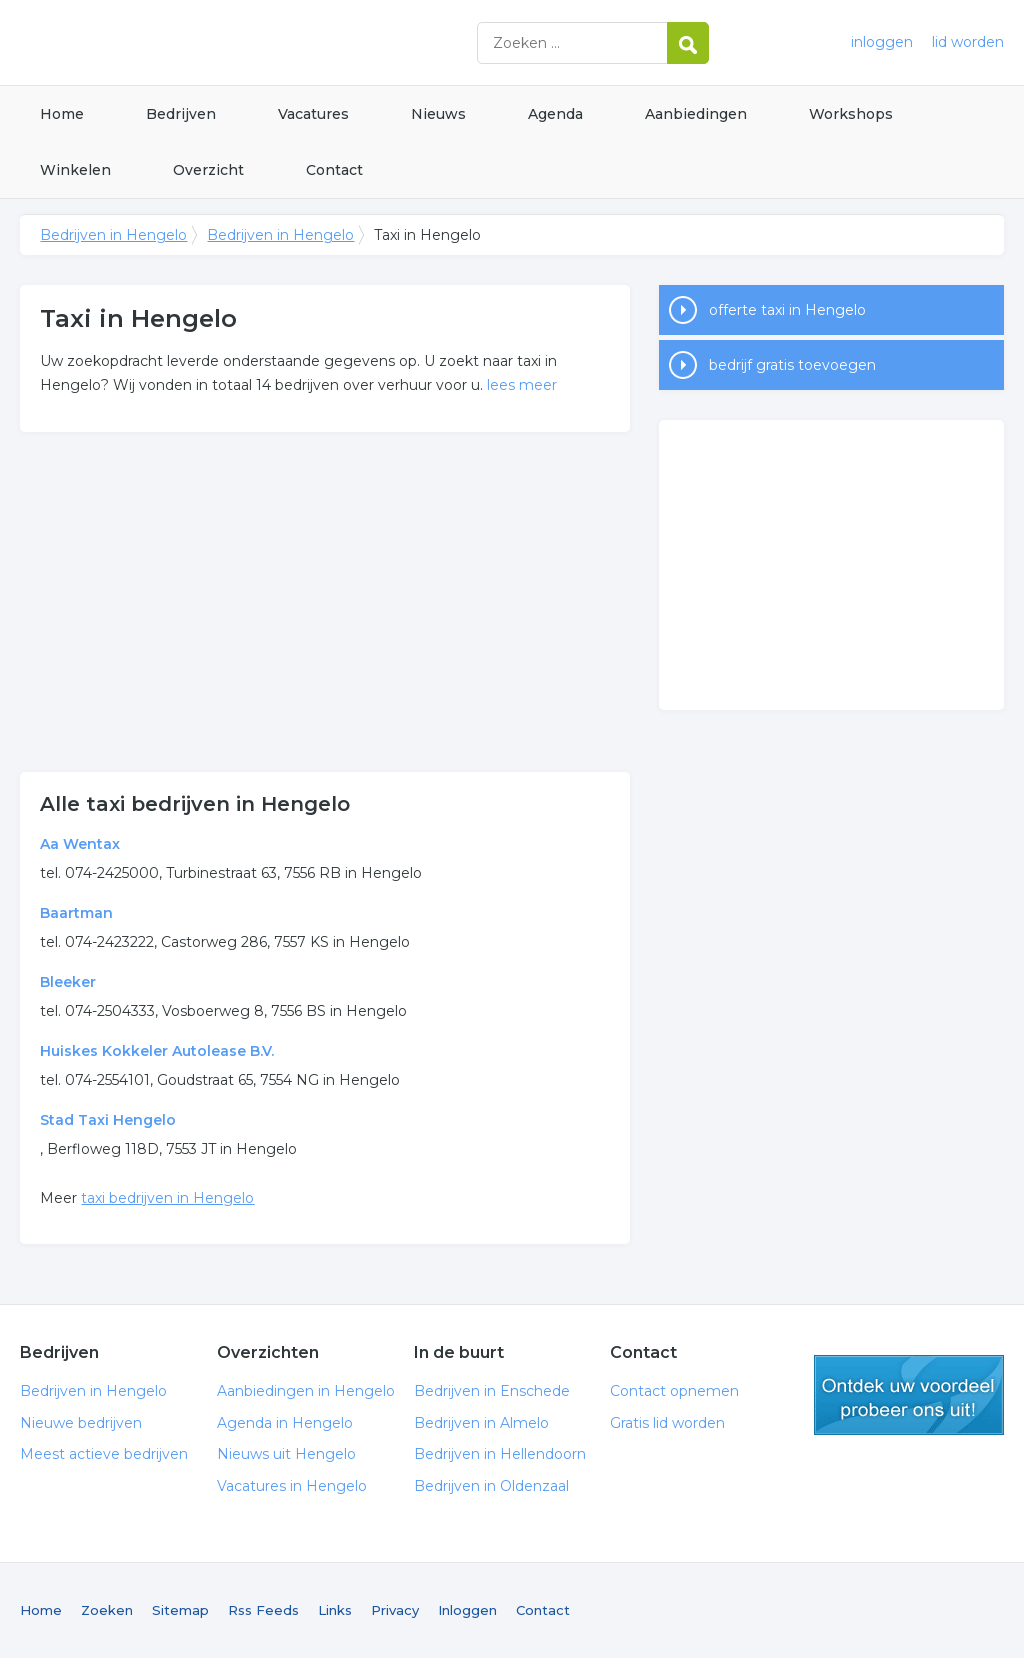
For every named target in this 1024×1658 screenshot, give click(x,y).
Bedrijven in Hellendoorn (500, 1454)
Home (62, 114)
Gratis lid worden (667, 1423)
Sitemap (180, 1610)
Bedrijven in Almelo (481, 1423)
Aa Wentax (80, 844)
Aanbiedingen (696, 114)
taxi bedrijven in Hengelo (167, 1198)
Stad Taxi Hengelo (108, 1120)
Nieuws (438, 114)
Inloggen (467, 1610)
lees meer (522, 385)
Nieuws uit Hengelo (286, 1454)
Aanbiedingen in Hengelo (306, 1391)
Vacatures (313, 114)
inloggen (882, 42)
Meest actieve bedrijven (104, 1454)
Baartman (76, 913)
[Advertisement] (325, 602)
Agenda (555, 114)
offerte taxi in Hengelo (787, 310)
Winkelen (75, 170)
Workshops (851, 114)
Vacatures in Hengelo (292, 1486)
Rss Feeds (263, 1610)
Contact (334, 170)
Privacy (395, 1610)
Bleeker (68, 982)
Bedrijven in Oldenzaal (491, 1486)
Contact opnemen (674, 1391)
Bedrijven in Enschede (492, 1391)
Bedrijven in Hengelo (270, 42)
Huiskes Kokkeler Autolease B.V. (157, 1051)
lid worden (968, 42)
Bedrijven (181, 114)
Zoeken (107, 1610)
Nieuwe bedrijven (81, 1423)
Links (335, 1610)
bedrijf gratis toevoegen (792, 365)
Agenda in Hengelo (285, 1423)
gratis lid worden (909, 1395)
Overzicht (208, 170)
